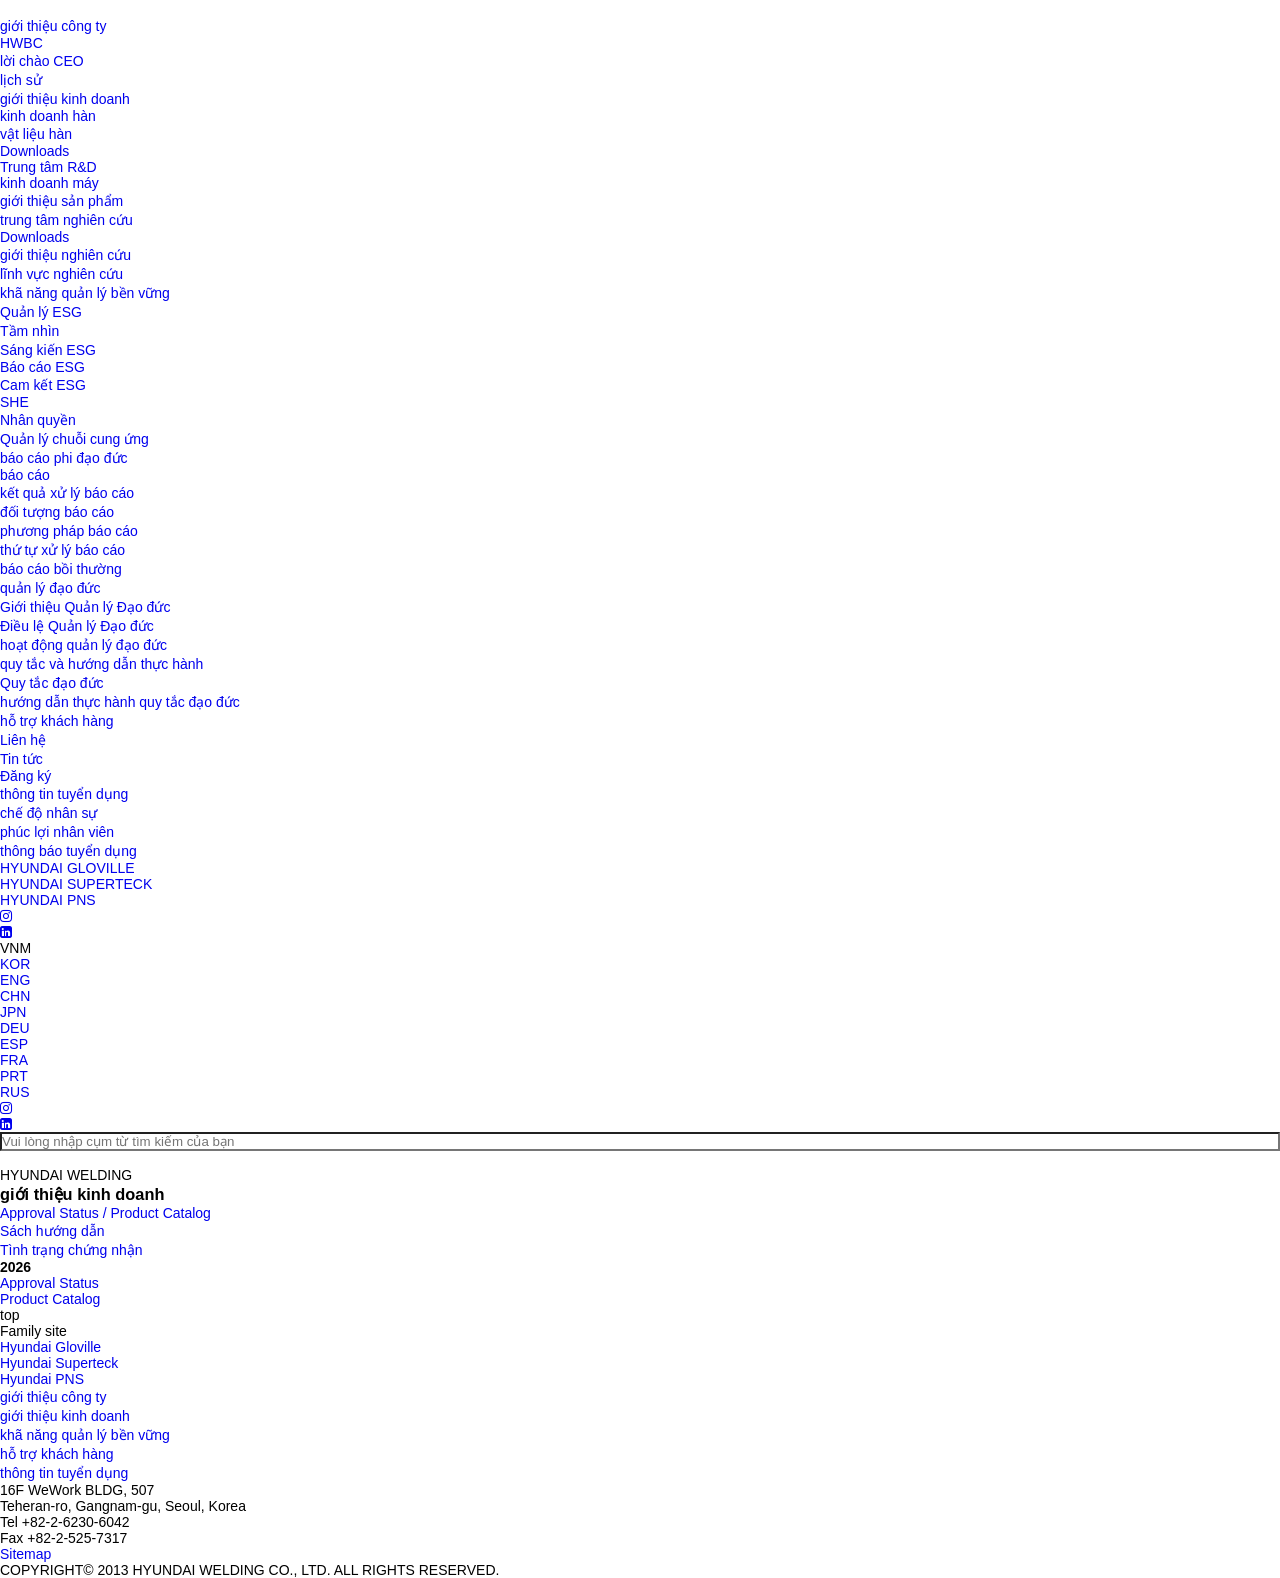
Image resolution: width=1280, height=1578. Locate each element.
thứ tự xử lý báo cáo (62, 550)
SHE (14, 402)
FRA (14, 1060)
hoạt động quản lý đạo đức (83, 645)
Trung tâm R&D (48, 167)
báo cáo (25, 475)
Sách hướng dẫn (52, 1231)
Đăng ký (25, 776)
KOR (15, 964)
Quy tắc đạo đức (52, 683)
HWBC (21, 43)
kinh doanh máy (49, 183)
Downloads (34, 151)
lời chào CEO (42, 61)
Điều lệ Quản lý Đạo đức (77, 626)
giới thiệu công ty (53, 26)
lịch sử (21, 80)
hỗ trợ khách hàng (57, 721)
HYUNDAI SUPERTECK (76, 884)
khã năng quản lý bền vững (85, 293)
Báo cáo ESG (42, 367)
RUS (15, 1092)
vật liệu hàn (36, 134)
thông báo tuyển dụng (68, 851)
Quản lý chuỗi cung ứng (74, 439)
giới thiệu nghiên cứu (65, 255)
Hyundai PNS (42, 1379)
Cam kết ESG (43, 385)
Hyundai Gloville (50, 1347)
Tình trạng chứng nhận (71, 1250)
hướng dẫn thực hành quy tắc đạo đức (120, 702)
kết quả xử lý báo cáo (67, 493)
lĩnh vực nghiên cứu (61, 274)
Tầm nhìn (29, 331)
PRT (14, 1076)
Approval (49, 1283)
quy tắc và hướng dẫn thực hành (101, 664)
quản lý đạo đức (50, 588)
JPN (13, 1012)
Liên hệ (23, 740)
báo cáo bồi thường (61, 569)
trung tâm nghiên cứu (66, 220)
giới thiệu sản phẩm (61, 201)
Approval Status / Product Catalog (105, 1213)
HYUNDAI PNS (48, 900)
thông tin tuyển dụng (64, 794)
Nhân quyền (38, 420)
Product (50, 1299)
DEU (15, 1028)
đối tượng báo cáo (57, 512)
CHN (15, 996)
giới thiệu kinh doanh (65, 99)
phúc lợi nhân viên (57, 832)
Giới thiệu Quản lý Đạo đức (85, 607)
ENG (15, 980)
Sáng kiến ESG (48, 350)
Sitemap (25, 1554)
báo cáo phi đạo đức (64, 458)
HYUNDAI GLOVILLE (67, 868)
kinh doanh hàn (48, 116)
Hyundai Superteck (59, 1363)
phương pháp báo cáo (69, 531)
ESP (14, 1044)
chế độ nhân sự (48, 813)
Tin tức (21, 759)
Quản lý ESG (41, 312)
